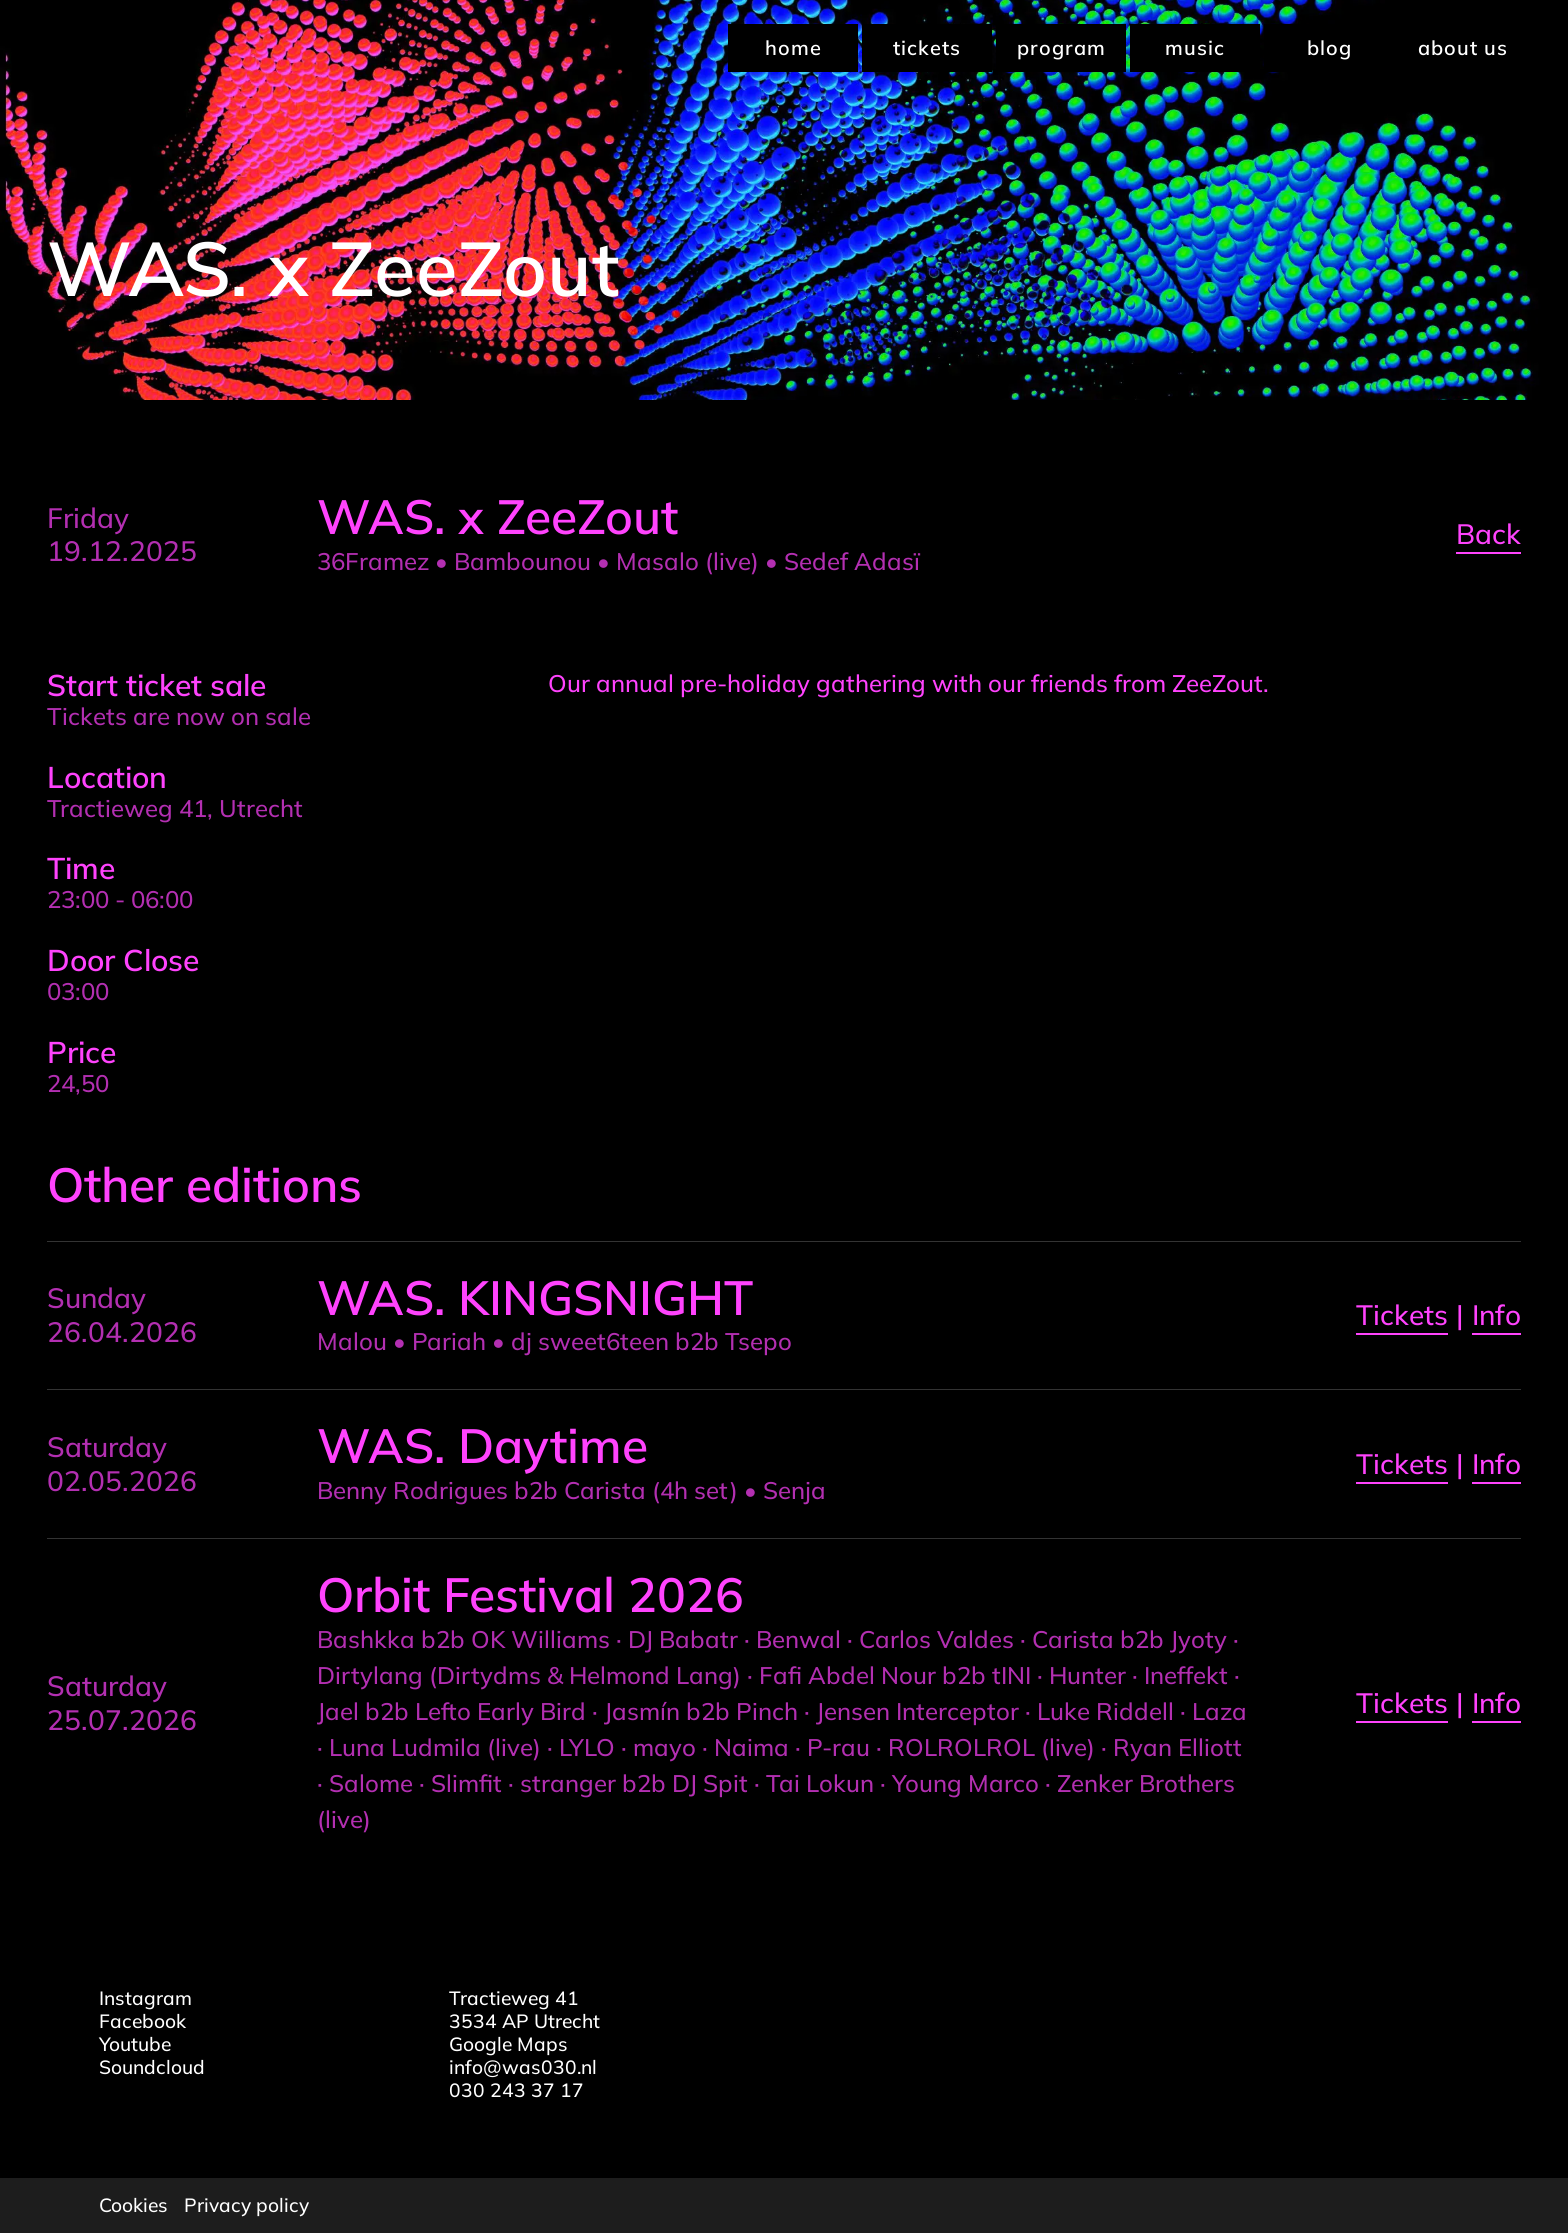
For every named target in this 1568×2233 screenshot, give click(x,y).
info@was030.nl (523, 2067)
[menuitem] (791, 48)
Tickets (927, 47)
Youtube (135, 2044)
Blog (1329, 47)
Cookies (133, 2205)
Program (1061, 47)
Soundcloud (152, 2067)
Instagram (145, 1998)
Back (1488, 533)
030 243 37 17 (516, 2090)
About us (1463, 47)
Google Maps (508, 2044)
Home (793, 47)
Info (1496, 1314)
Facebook (142, 2021)
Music (1195, 47)
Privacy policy (246, 2205)
